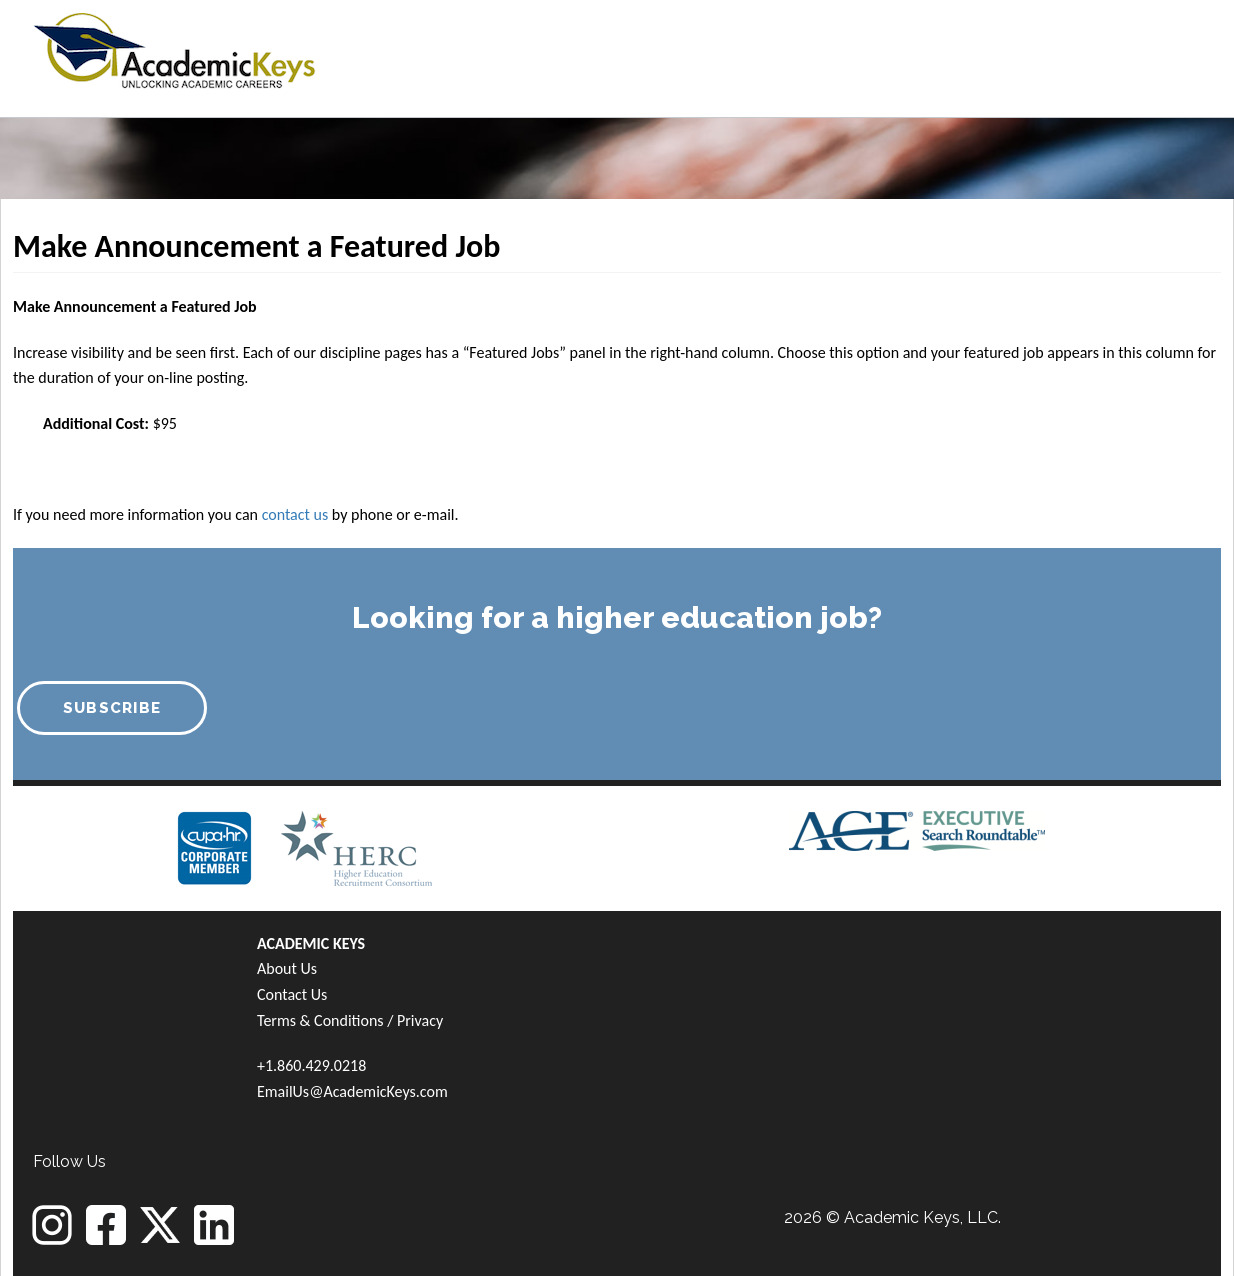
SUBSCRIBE (112, 708)
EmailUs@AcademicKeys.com (352, 1091)
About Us (287, 968)
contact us (295, 514)
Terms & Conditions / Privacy (350, 1020)
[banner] (174, 47)
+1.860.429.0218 (311, 1065)
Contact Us (292, 994)
